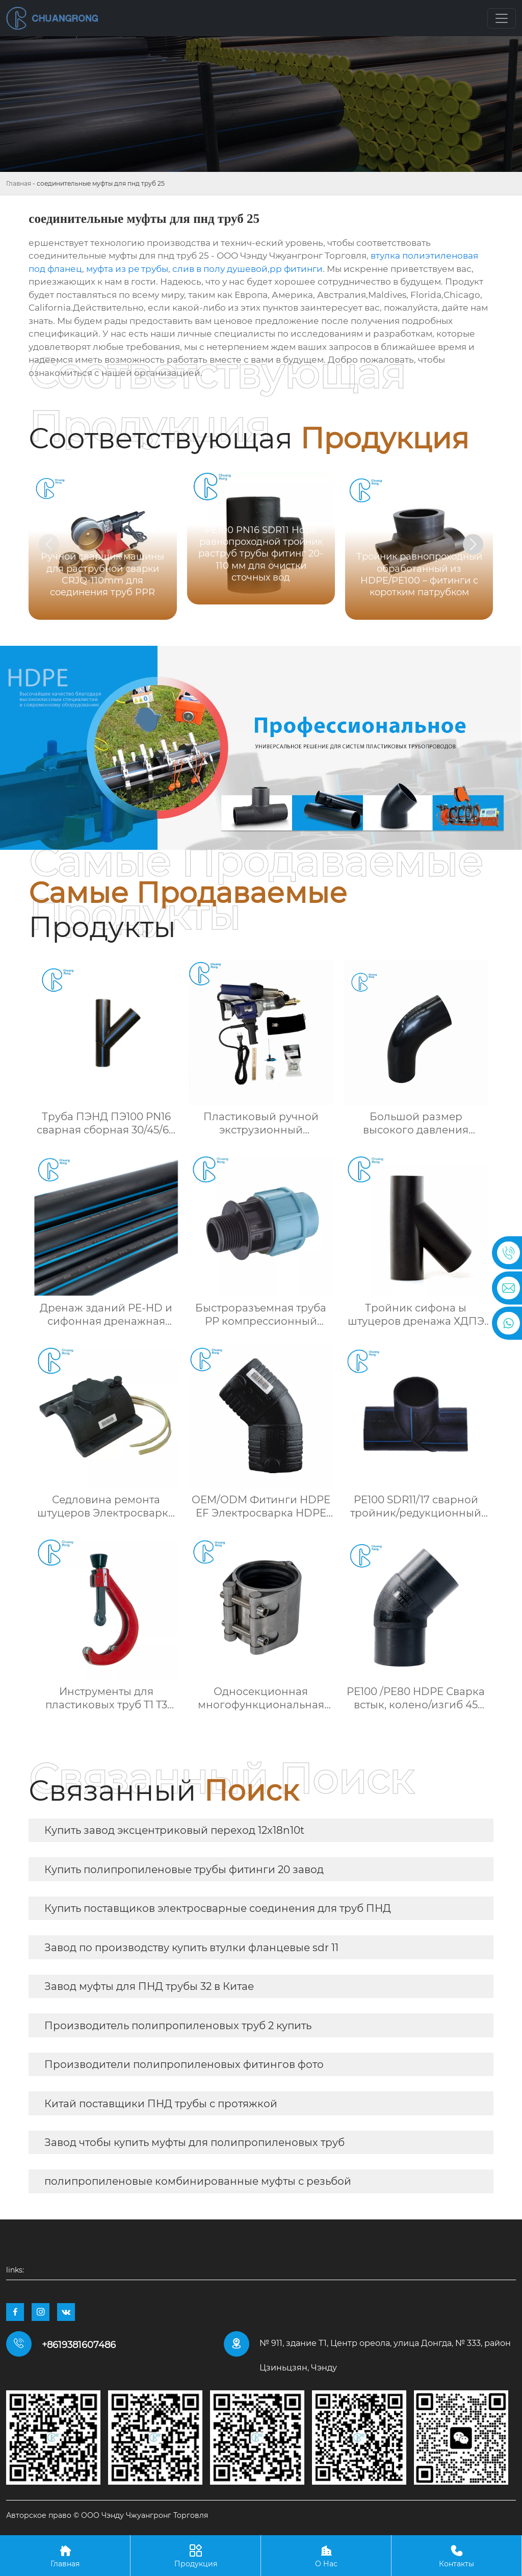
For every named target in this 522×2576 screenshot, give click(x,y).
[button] (473, 544)
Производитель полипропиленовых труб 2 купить (177, 2025)
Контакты (456, 2555)
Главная (18, 183)
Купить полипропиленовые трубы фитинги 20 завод (184, 1869)
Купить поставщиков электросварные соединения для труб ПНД (217, 1908)
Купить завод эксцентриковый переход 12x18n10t (174, 1830)
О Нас (326, 2555)
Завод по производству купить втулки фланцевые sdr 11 (191, 1947)
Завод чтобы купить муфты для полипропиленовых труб (194, 2142)
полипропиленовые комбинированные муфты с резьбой (197, 2181)
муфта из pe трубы (127, 269)
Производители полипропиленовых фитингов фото (184, 2064)
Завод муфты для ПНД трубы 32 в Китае (149, 1986)
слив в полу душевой (220, 269)
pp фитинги (296, 269)
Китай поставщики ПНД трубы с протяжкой (160, 2104)
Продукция (195, 2555)
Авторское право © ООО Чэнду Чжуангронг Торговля (107, 2515)
